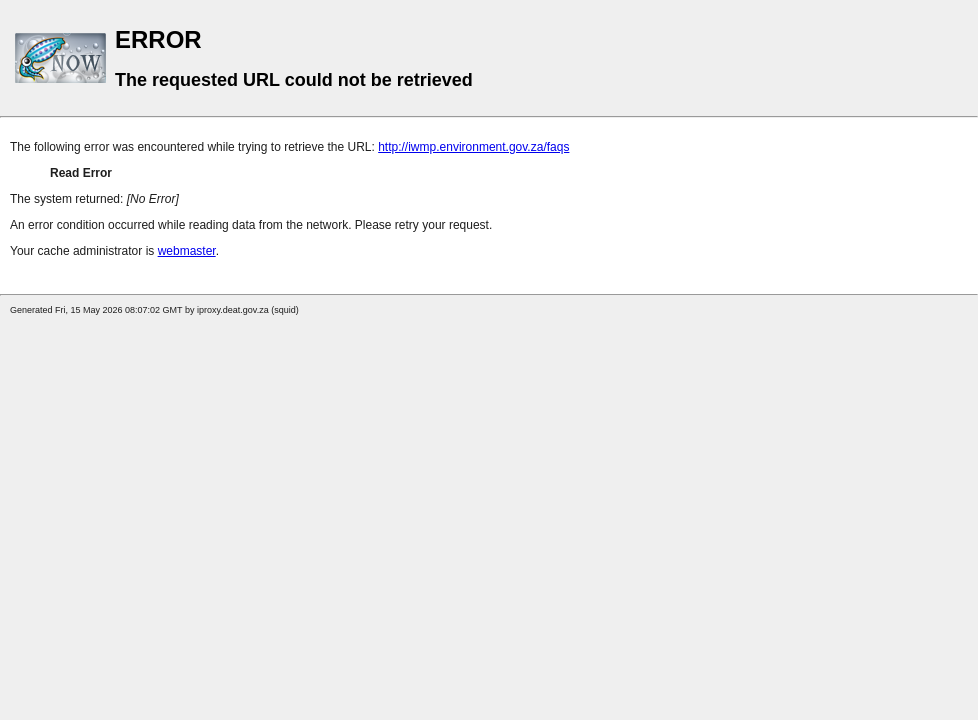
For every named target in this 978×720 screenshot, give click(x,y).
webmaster (187, 251)
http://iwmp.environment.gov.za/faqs (473, 147)
